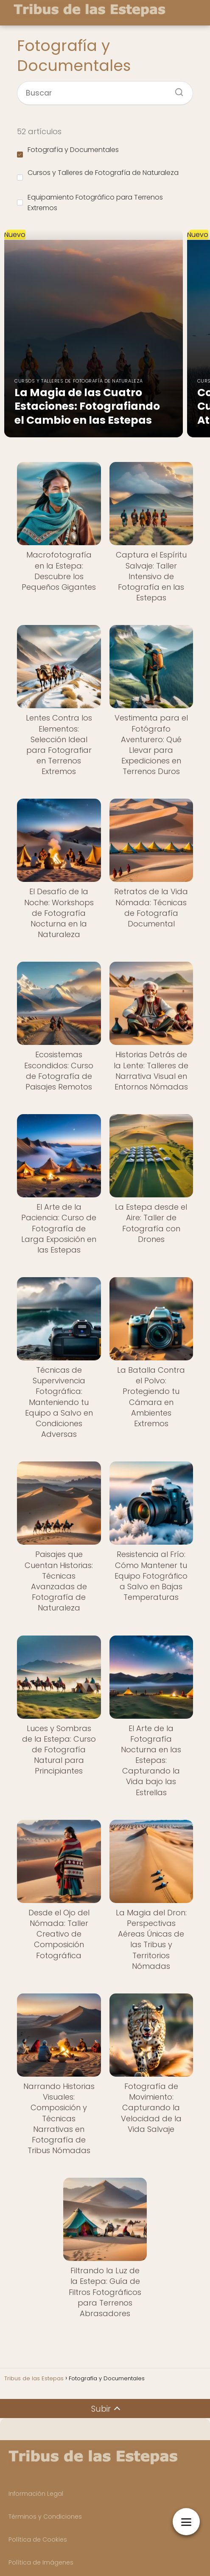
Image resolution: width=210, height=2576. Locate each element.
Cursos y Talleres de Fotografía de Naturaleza (98, 174)
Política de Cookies (37, 2539)
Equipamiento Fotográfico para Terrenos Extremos (90, 202)
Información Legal (35, 2493)
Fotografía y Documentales (68, 151)
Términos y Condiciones (45, 2516)
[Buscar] (176, 89)
